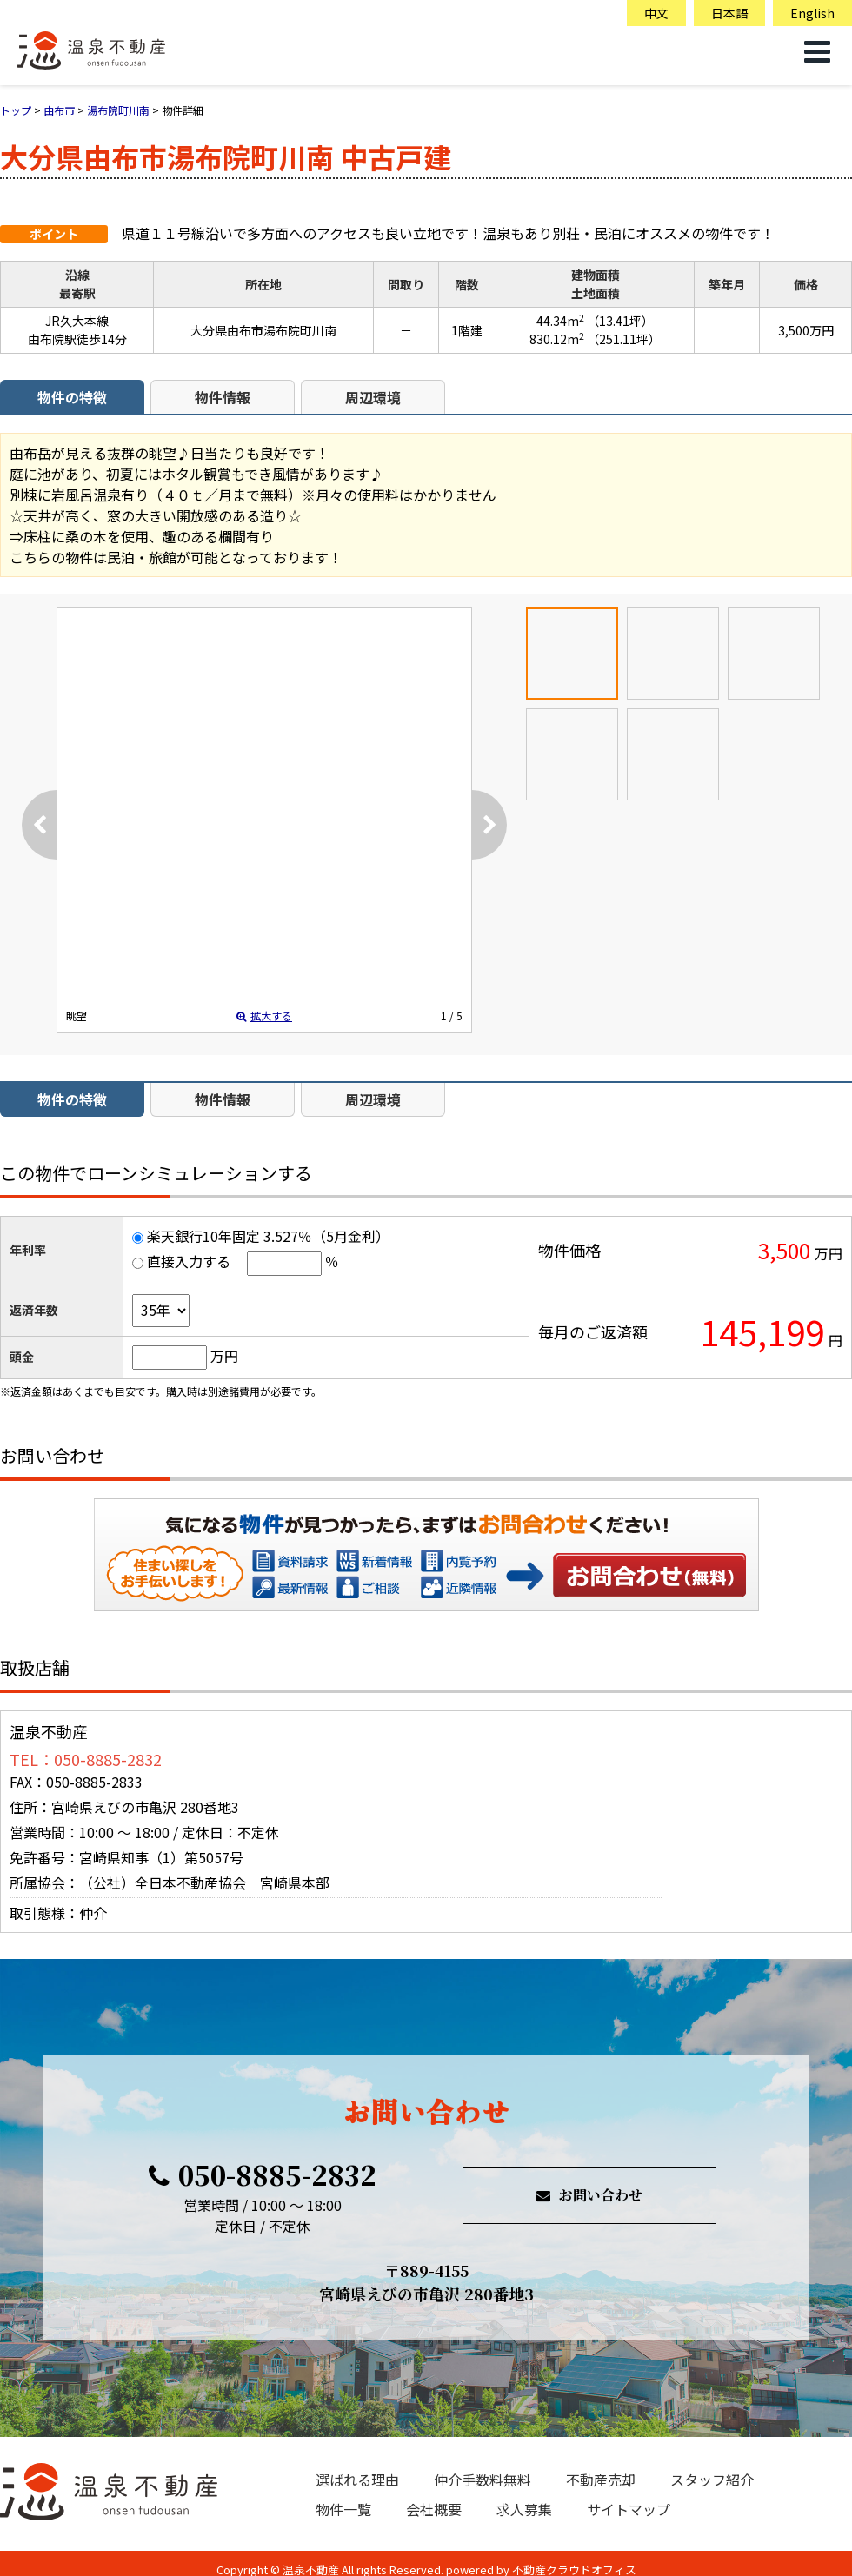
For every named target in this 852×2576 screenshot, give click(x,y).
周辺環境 (373, 397)
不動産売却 (601, 2479)
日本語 (729, 13)
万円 (224, 1355)
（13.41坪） (620, 320)
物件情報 (222, 397)
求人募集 (524, 2509)
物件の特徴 (72, 397)
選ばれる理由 (357, 2479)
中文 (656, 13)
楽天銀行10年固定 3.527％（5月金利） (268, 1235)
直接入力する (188, 1261)
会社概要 (434, 2509)
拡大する (264, 1015)
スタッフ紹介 (712, 2479)
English (812, 13)
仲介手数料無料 (482, 2479)
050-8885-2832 (262, 2174)
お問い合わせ (650, 1575)
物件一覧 (343, 2509)
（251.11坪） (624, 339)
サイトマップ (628, 2509)
